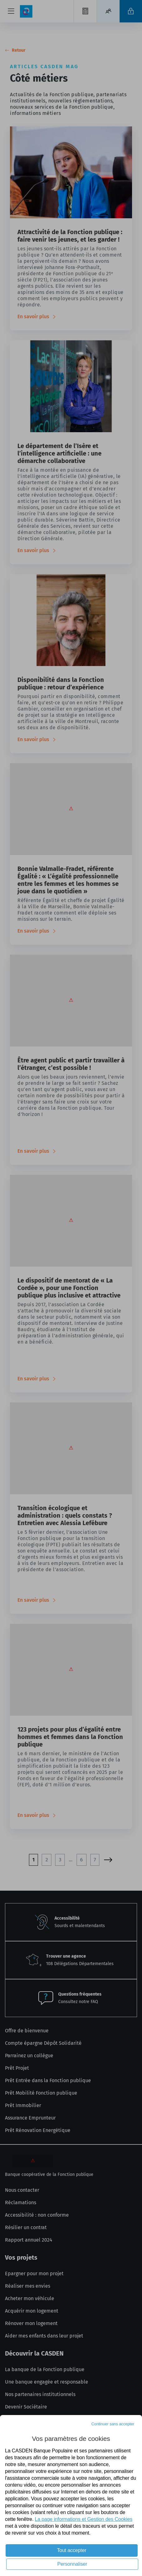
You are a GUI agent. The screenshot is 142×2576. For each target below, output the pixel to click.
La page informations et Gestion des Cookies (83, 2519)
